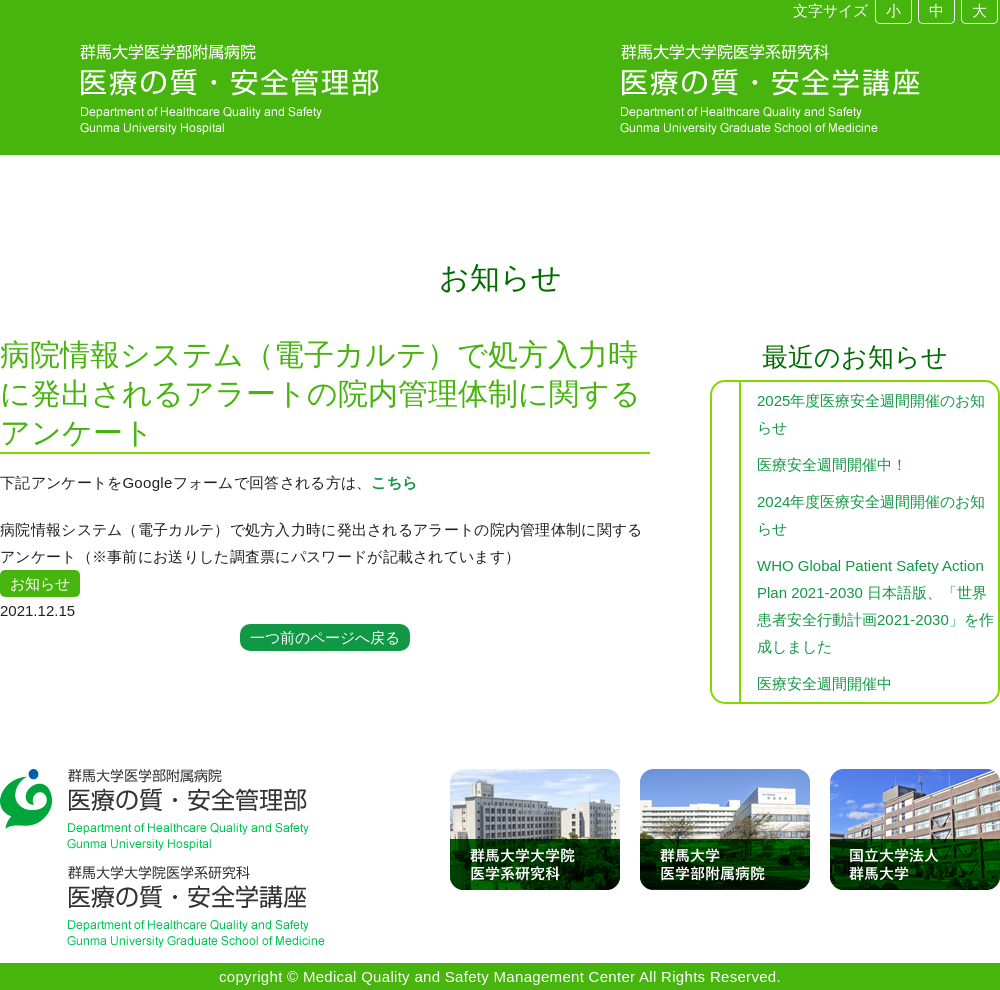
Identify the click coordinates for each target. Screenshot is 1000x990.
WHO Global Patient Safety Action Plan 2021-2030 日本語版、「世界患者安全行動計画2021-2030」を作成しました (875, 606)
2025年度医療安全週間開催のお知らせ (871, 414)
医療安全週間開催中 (824, 683)
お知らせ (40, 583)
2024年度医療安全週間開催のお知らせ (871, 515)
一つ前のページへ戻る (325, 637)
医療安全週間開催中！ (832, 464)
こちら (394, 482)
